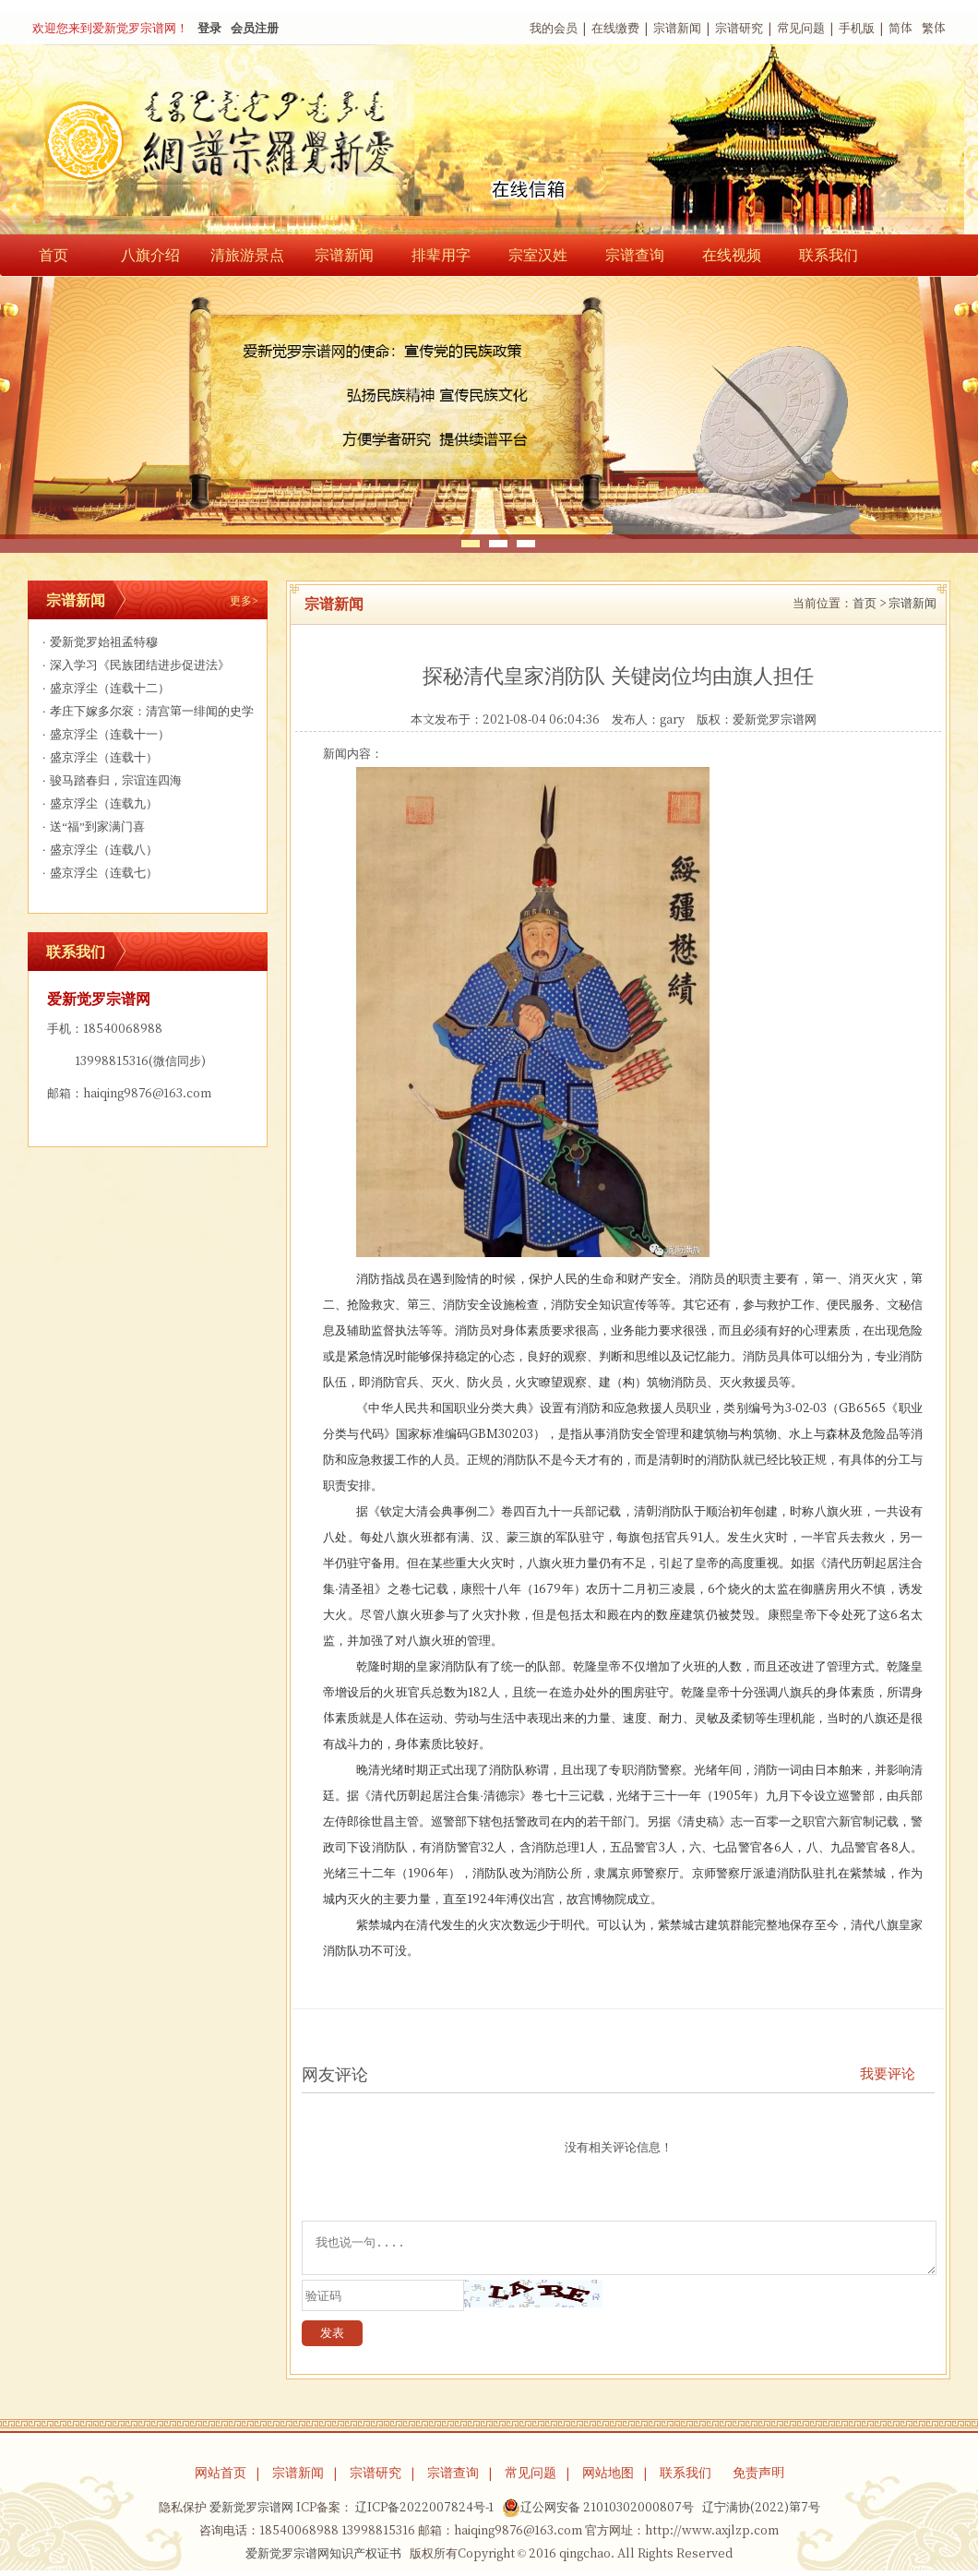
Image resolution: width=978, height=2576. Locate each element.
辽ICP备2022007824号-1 (424, 2513)
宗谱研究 (739, 28)
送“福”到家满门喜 (91, 827)
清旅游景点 (247, 254)
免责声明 (758, 2478)
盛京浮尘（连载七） (98, 873)
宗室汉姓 (537, 254)
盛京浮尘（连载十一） (104, 734)
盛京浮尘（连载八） (98, 850)
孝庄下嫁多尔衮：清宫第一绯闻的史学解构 (146, 714)
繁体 (934, 28)
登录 (209, 28)
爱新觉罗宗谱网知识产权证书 (323, 2559)
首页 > (869, 603)
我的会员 (554, 28)
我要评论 (887, 2073)
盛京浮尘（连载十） (98, 757)
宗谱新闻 (677, 28)
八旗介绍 (150, 254)
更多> (244, 599)
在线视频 (731, 254)
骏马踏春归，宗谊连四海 (110, 780)
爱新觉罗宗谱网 (775, 719)
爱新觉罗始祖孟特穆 (98, 642)
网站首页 (220, 2478)
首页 (53, 254)
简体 (900, 28)
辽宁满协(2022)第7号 (761, 2513)
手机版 (857, 28)
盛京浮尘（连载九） (98, 803)
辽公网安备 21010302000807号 (598, 2513)
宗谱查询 (634, 254)
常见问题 (801, 28)
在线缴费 (615, 28)
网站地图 (608, 2478)
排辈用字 (441, 254)
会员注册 (255, 28)
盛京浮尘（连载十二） (104, 688)
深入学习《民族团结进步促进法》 (134, 665)
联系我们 (828, 254)
